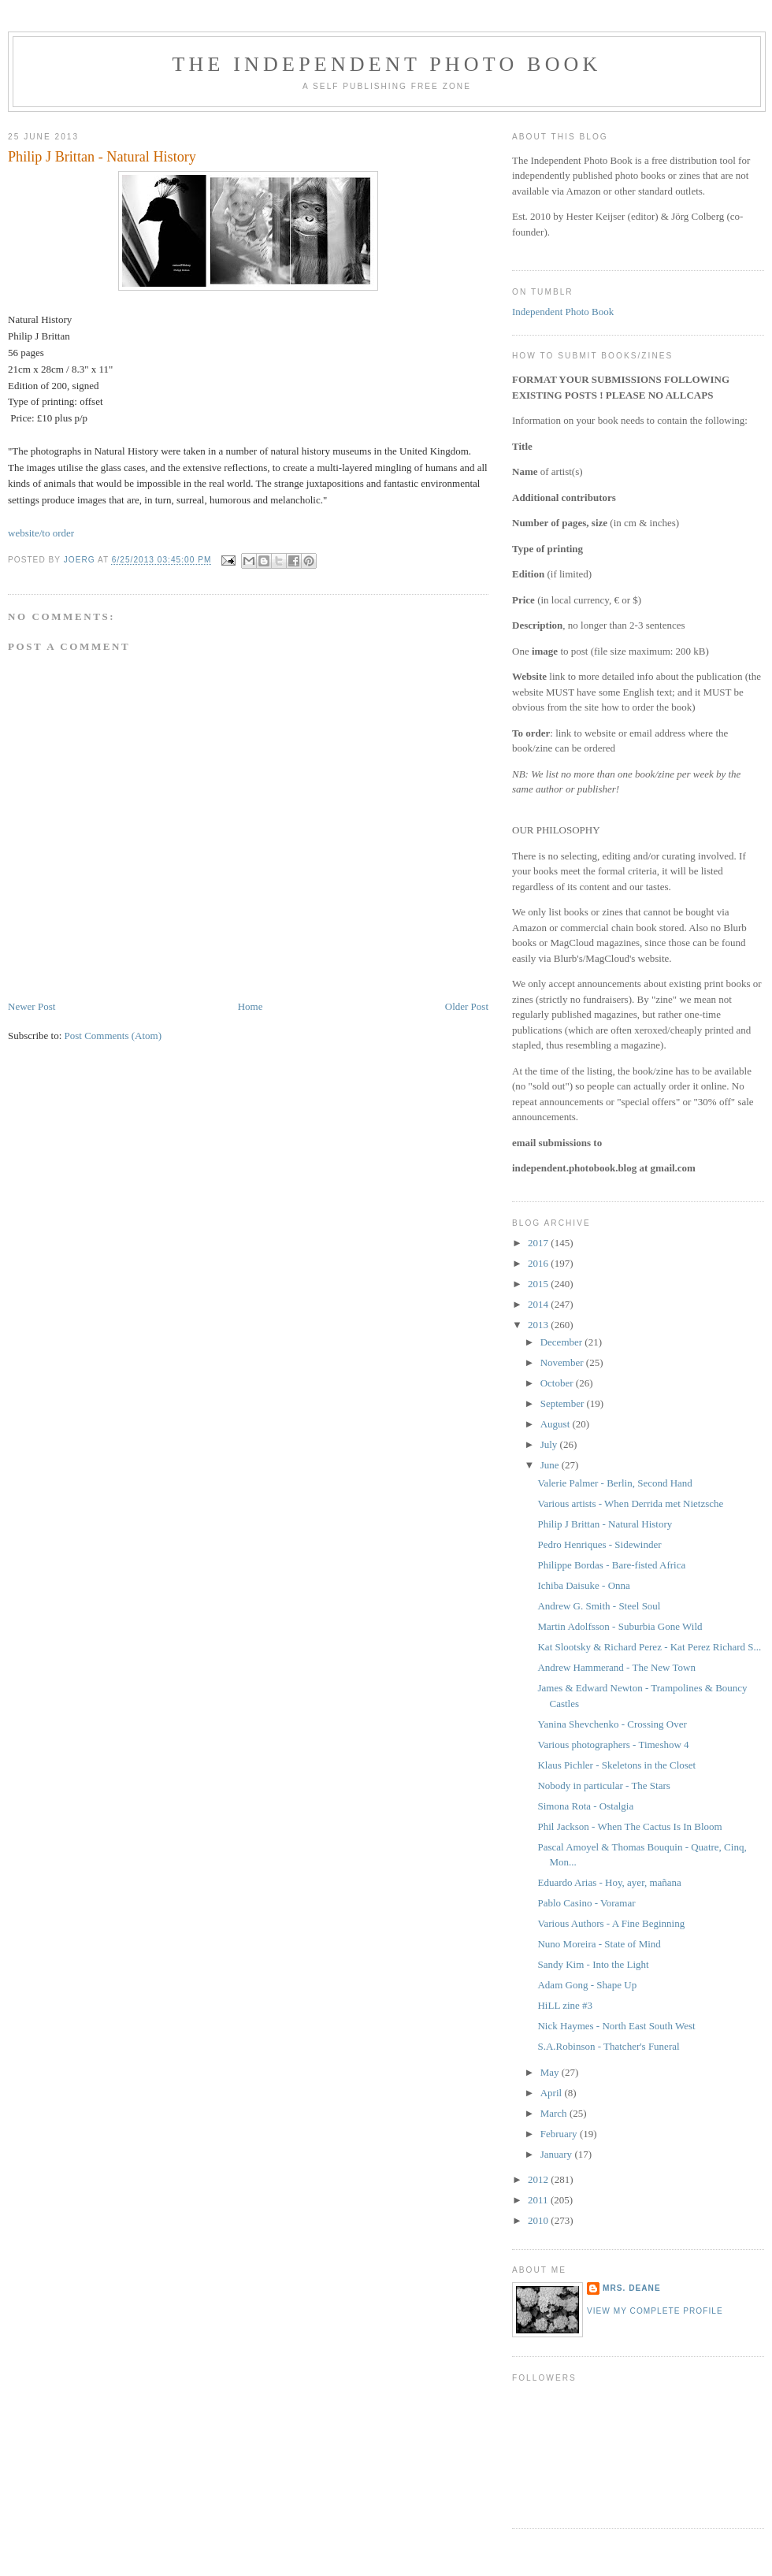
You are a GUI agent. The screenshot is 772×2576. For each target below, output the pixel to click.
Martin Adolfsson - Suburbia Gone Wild (619, 1626)
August (556, 1424)
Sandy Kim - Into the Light (592, 1964)
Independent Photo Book (563, 311)
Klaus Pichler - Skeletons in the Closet (616, 1765)
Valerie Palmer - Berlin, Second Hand (614, 1483)
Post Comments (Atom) (113, 1035)
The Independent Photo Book (386, 64)
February (560, 2134)
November (563, 1362)
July (550, 1444)
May (551, 2072)
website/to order (41, 533)
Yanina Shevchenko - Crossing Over (611, 1724)
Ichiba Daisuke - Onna (583, 1585)
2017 (539, 1243)
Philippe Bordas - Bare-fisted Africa (611, 1565)
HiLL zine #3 (564, 2005)
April (552, 2093)
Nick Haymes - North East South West (616, 2026)
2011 (539, 2200)
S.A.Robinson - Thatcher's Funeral (608, 2046)
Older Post (466, 1006)
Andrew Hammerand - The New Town (616, 1667)
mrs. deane (632, 2288)
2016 (539, 1263)
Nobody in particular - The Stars (603, 1785)
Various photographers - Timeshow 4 (612, 1744)
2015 (539, 1284)
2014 (539, 1304)
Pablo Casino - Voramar (586, 1903)
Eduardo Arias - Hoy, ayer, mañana (609, 1882)
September (563, 1403)
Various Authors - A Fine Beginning (611, 1923)
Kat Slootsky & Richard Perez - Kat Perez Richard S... (649, 1647)
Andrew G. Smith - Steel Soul (598, 1606)
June (551, 1465)
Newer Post (31, 1006)
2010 (539, 2220)
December (562, 1342)
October (558, 1383)
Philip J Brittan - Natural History (604, 1524)
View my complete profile (655, 2311)
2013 (539, 1325)
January (557, 2154)
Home (250, 1006)
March (555, 2113)
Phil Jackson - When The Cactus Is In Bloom (629, 1826)
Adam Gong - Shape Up (587, 1985)
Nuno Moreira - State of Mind (598, 1944)
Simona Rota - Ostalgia (585, 1806)
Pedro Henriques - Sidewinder (599, 1544)
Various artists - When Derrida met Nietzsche (630, 1503)
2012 (539, 2179)
